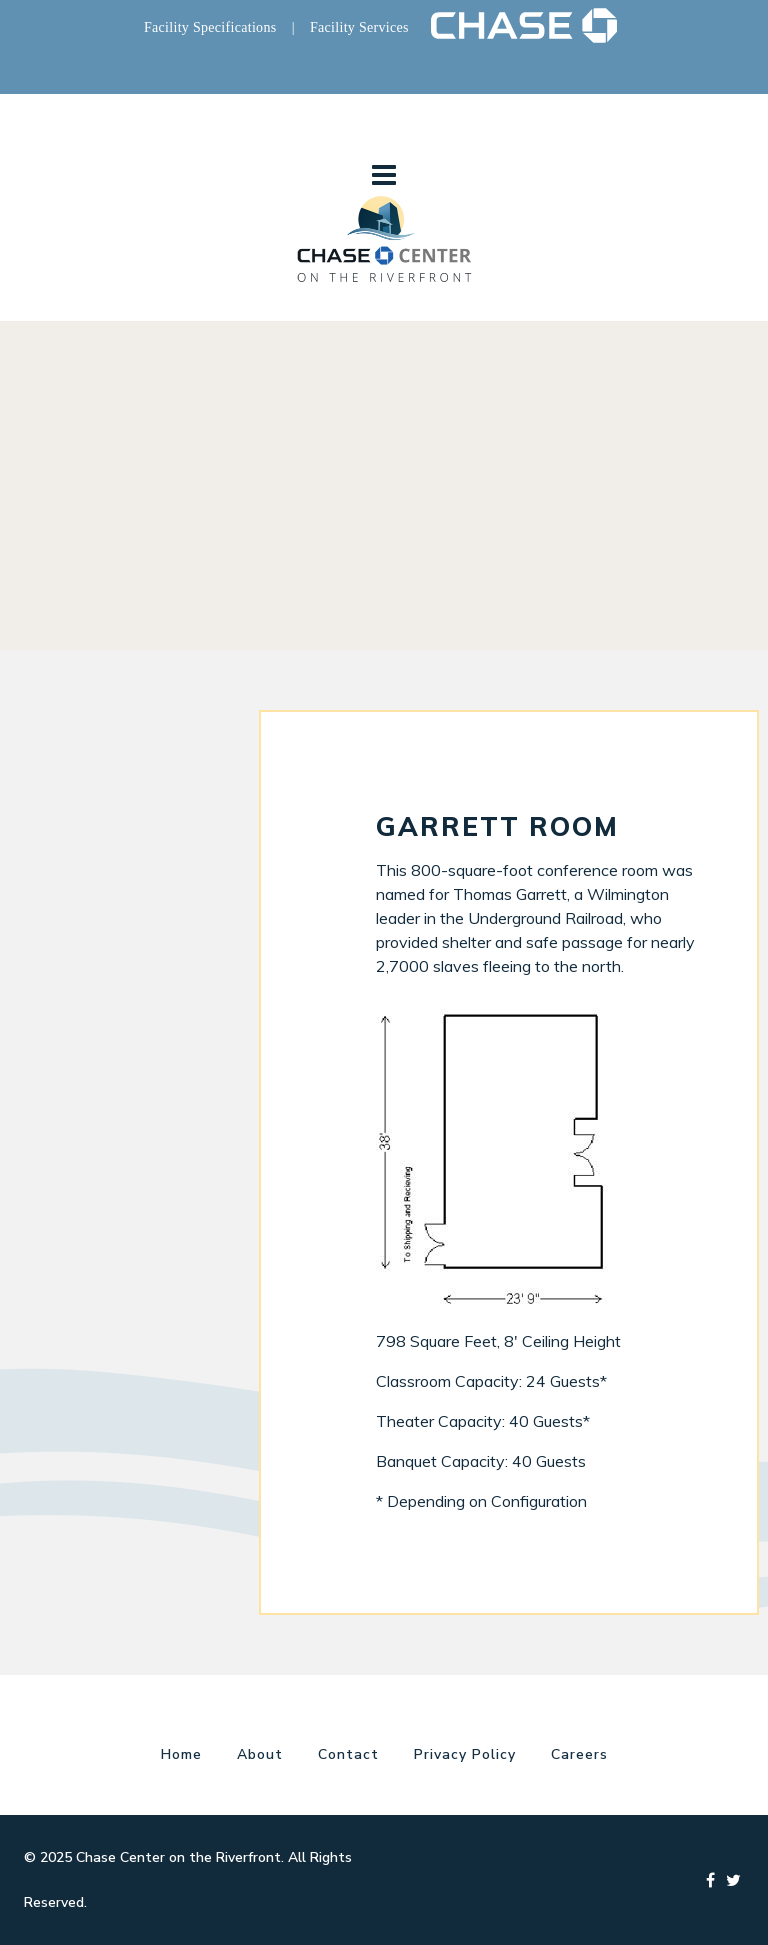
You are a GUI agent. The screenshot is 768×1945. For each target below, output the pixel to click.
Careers (579, 1754)
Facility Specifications (210, 27)
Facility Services (359, 27)
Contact (348, 1754)
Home (181, 1754)
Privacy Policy (465, 1754)
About (260, 1754)
